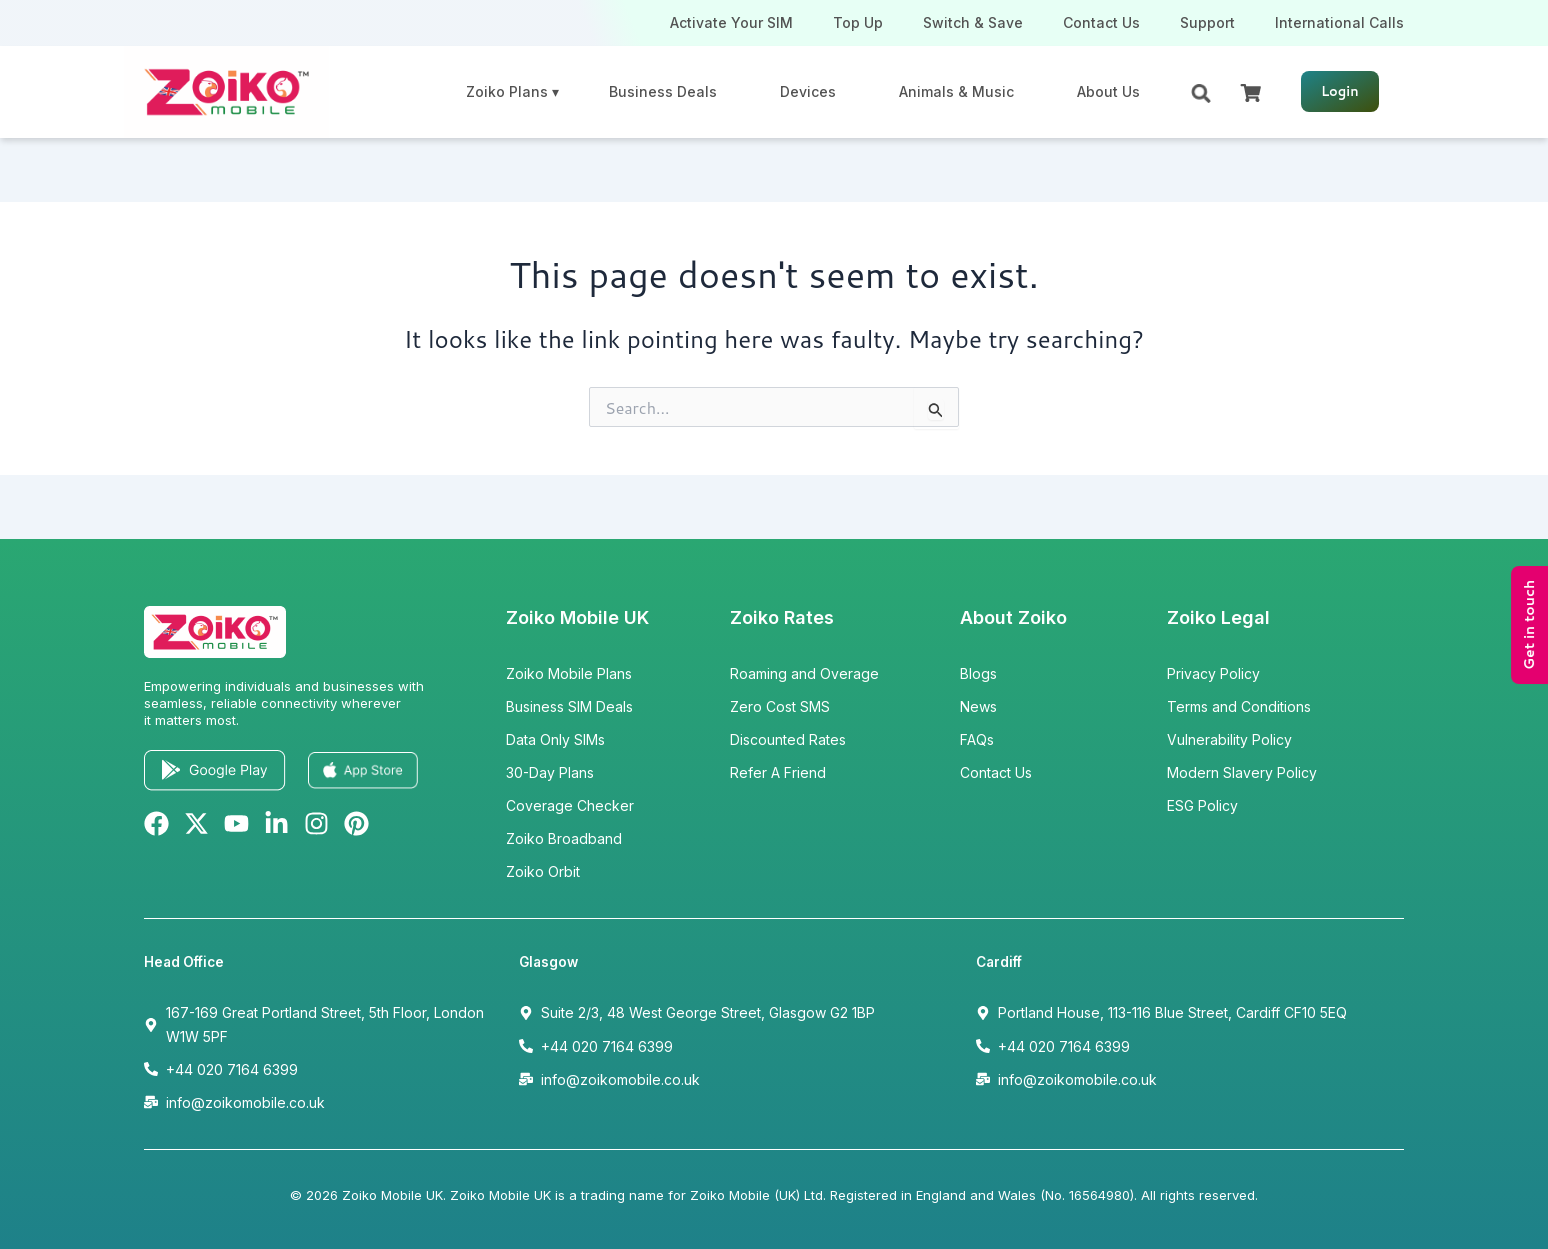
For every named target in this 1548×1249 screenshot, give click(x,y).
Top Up (858, 22)
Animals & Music (956, 91)
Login (1340, 91)
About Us (1108, 91)
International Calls (1339, 22)
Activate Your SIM (731, 22)
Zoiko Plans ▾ (512, 91)
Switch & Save (973, 22)
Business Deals (663, 91)
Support (1207, 22)
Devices (808, 91)
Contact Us (1101, 22)
